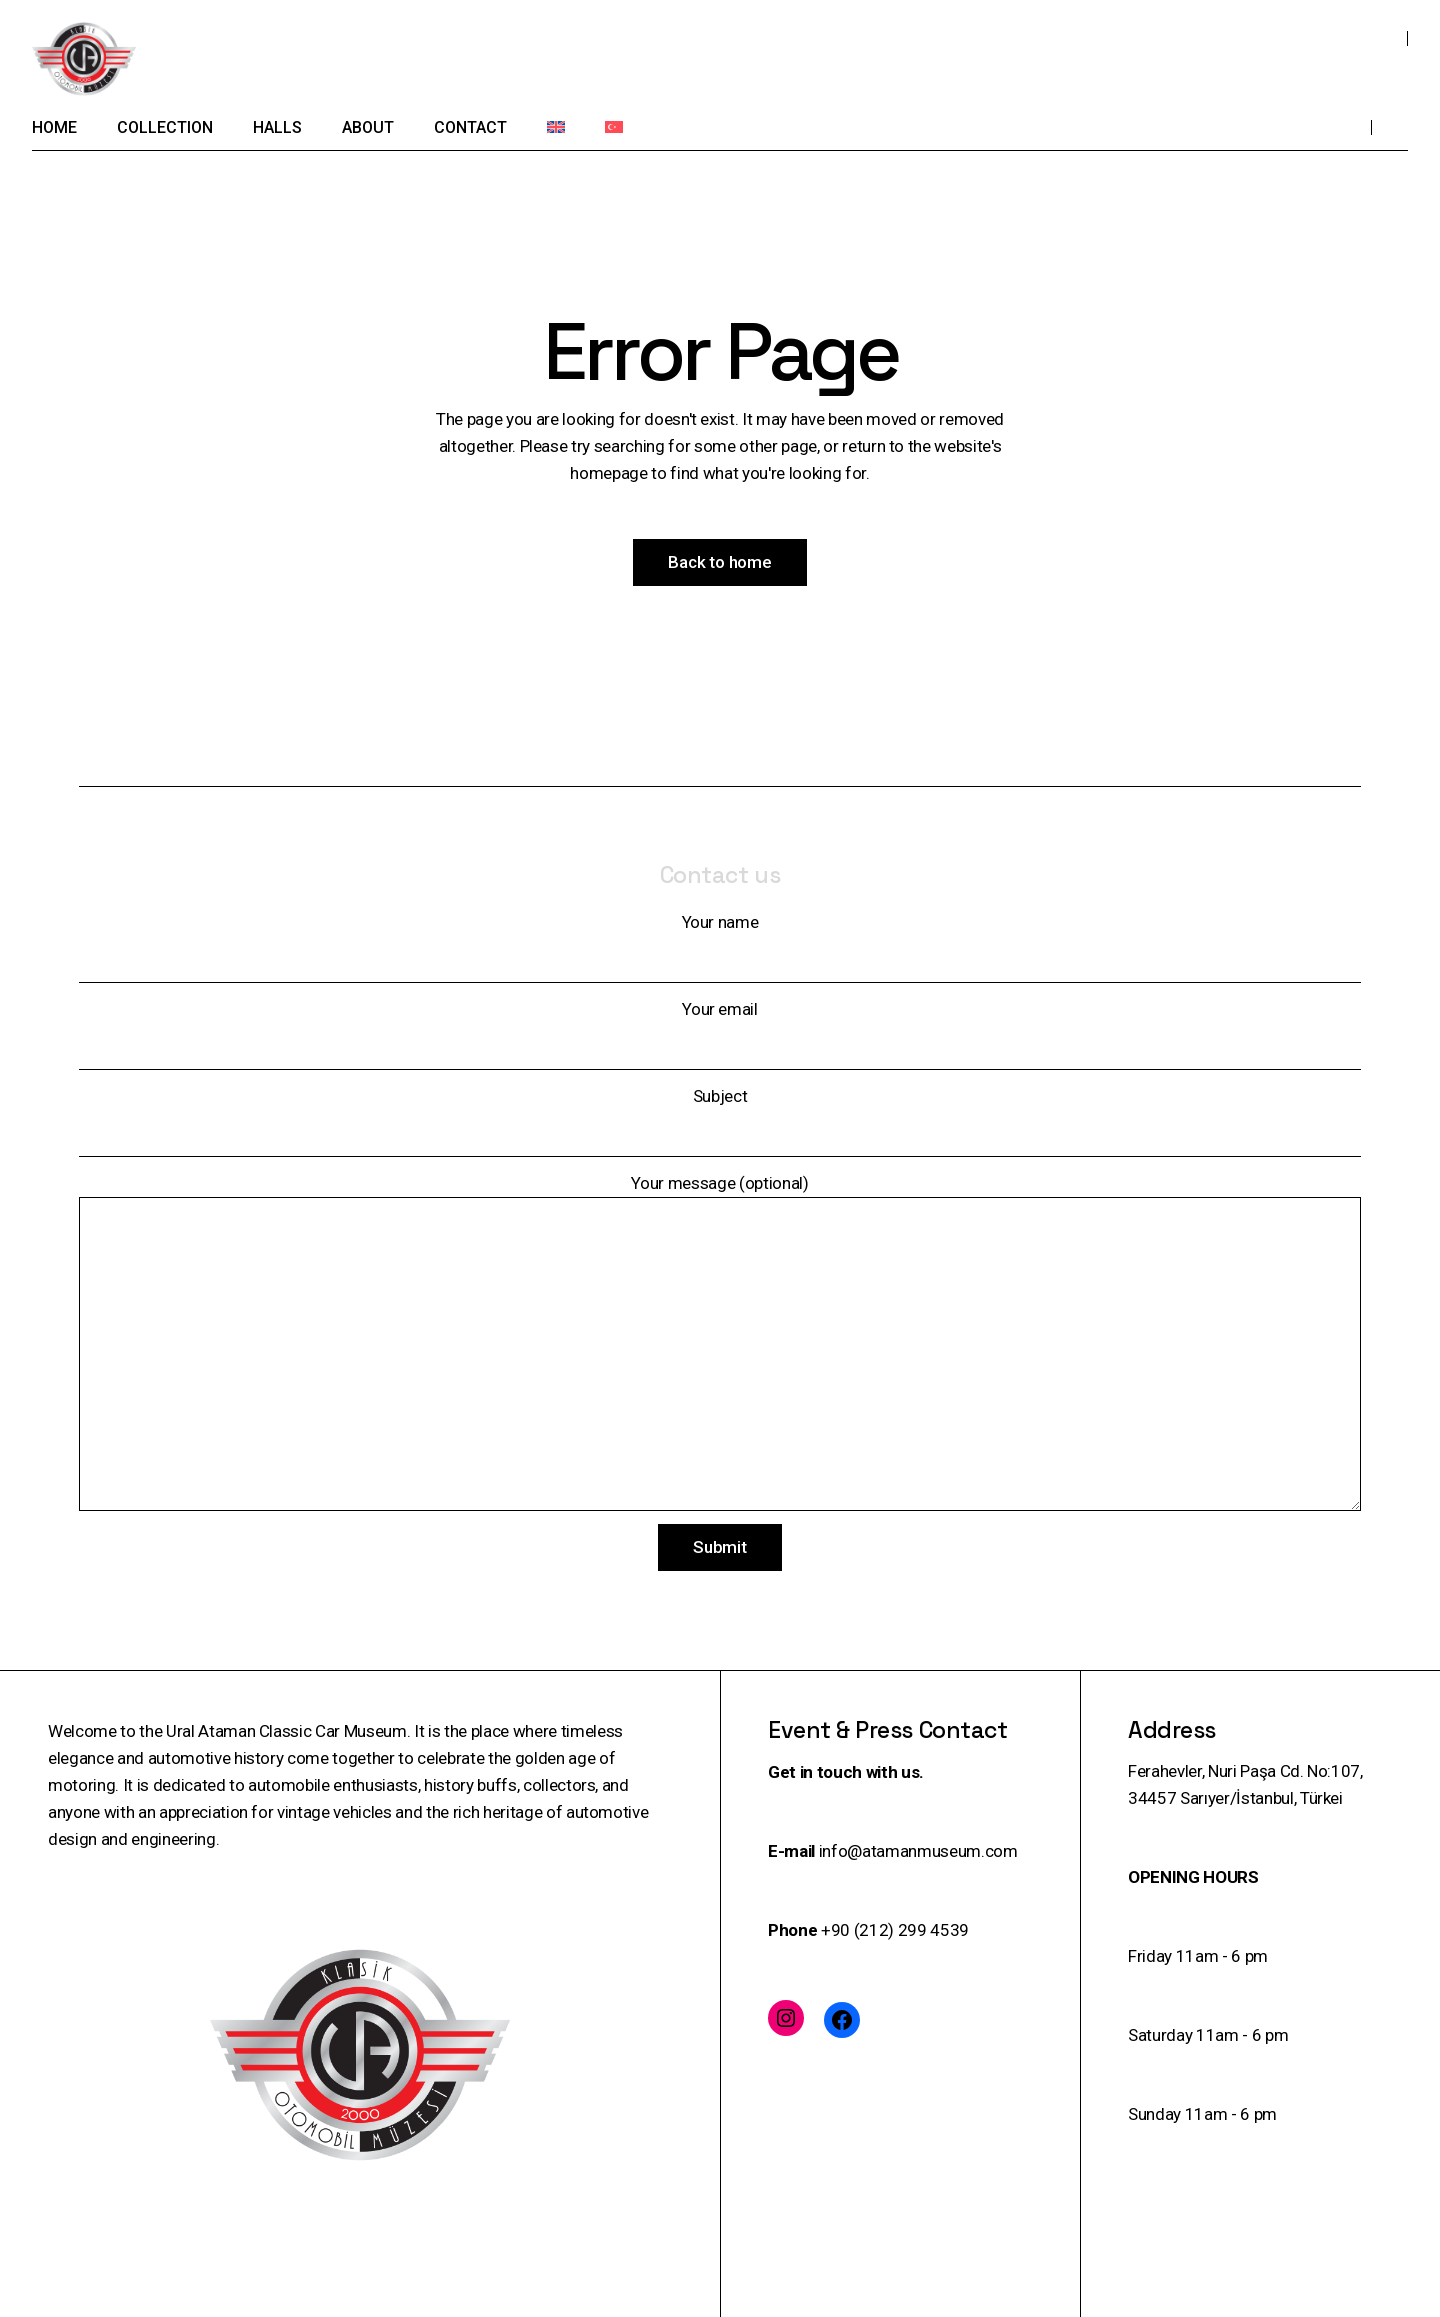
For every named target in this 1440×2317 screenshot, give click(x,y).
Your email (720, 1034)
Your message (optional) (720, 1342)
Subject (720, 1121)
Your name (720, 947)
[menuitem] (556, 127)
